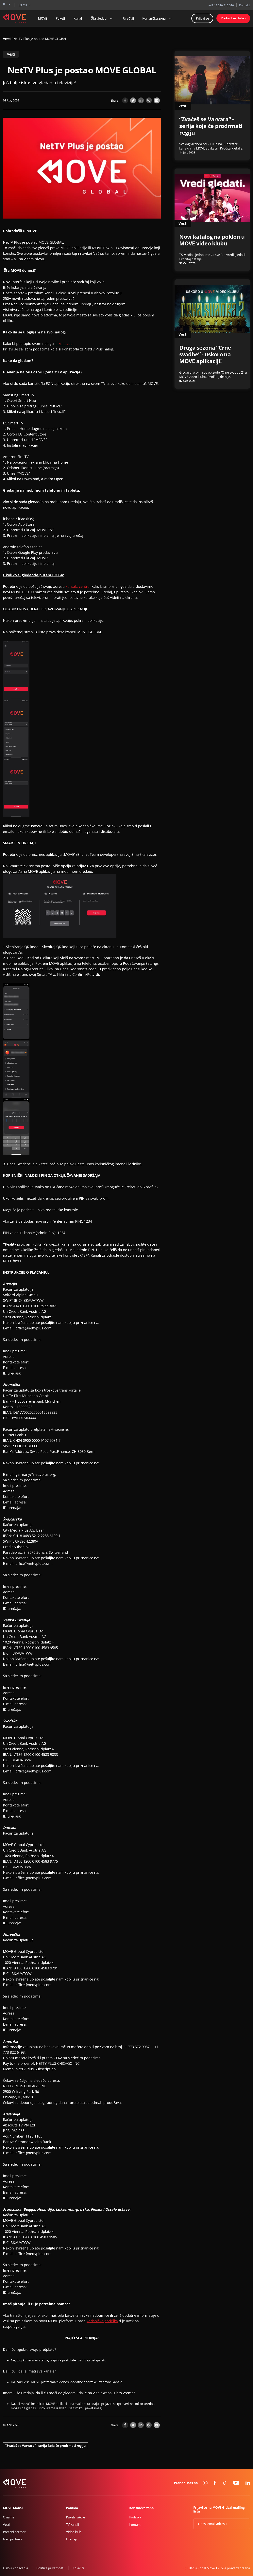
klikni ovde (64, 343)
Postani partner (14, 2532)
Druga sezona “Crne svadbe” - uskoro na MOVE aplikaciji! (205, 354)
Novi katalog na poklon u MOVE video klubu (212, 240)
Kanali (78, 18)
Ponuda (72, 2508)
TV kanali (72, 2524)
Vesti (7, 39)
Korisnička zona (158, 18)
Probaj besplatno (233, 18)
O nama (8, 2517)
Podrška (135, 2517)
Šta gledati (102, 18)
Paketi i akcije (75, 2517)
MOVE (42, 18)
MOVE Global (13, 2508)
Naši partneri (12, 2539)
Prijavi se (202, 18)
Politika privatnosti (50, 2568)
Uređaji (128, 18)
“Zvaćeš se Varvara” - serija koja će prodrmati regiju (45, 2445)
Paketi (60, 18)
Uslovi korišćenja (15, 2568)
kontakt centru (78, 586)
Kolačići (78, 2568)
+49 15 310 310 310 (221, 5)
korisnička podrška (102, 2320)
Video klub (73, 2532)
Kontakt (244, 5)
